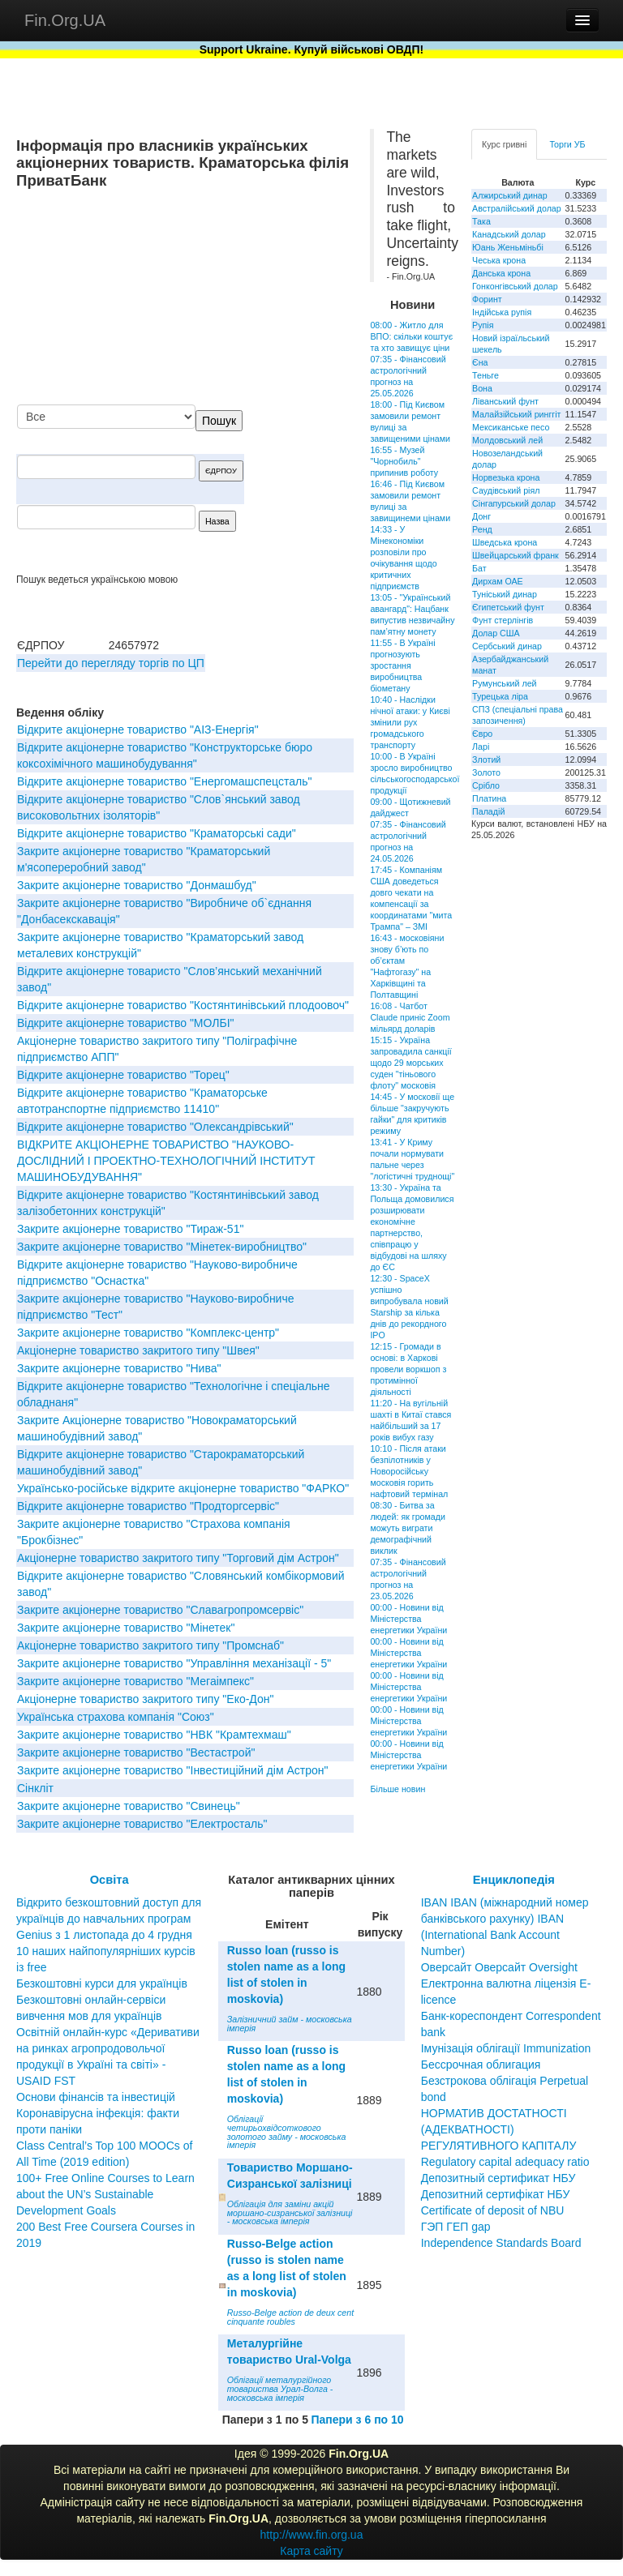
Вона (482, 388)
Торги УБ (567, 144)
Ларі (480, 746)
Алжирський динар (510, 195)
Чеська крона (499, 260)
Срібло (486, 785)
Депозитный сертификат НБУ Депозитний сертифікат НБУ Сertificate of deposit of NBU (498, 2194)
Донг (481, 516)
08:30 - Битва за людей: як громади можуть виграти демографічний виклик (407, 1527)
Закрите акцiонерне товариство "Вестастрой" (136, 1752)
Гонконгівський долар (515, 286)
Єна (480, 362)
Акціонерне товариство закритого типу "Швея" (138, 1350)
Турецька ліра (500, 696)
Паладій (488, 811)
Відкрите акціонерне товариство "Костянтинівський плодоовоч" (183, 1005)
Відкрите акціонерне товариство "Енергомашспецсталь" (164, 781)
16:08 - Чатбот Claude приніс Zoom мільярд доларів (409, 1017)
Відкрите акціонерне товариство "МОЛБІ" (125, 1022)
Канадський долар (509, 234)
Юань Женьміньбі (508, 247)
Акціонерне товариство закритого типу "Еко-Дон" (145, 1698)
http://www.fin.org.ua (311, 2534)
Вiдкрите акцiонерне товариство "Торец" (123, 1074)
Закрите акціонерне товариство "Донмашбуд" (136, 885)
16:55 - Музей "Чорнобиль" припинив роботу (404, 461)
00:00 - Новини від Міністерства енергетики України (408, 1619)
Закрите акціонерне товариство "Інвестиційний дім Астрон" (172, 1770)
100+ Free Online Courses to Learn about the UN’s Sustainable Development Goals (105, 2194)
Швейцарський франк (515, 555)
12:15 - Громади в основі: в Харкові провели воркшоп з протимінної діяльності (408, 1369)
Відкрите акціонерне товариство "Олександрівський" (155, 1126)
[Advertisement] (232, 298)
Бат (479, 568)
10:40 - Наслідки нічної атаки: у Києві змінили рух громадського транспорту (409, 722)
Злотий (486, 759)
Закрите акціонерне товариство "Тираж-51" (130, 1228)
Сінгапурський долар (514, 503)
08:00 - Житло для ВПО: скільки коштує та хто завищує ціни (411, 336)
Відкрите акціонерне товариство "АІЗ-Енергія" (138, 729)
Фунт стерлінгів (502, 620)
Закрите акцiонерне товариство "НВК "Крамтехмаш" (154, 1734)
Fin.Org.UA (64, 20)
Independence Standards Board (501, 2242)
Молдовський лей (507, 440)
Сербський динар (507, 646)
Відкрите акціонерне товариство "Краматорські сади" (156, 833)
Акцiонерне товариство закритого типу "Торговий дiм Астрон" (178, 1557)
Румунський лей (504, 683)
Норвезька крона (505, 477)
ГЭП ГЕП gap (456, 2226)
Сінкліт (35, 1788)
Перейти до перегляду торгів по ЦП (110, 663)
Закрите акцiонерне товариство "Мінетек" (125, 1627)
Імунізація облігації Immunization (506, 2048)
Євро (482, 733)
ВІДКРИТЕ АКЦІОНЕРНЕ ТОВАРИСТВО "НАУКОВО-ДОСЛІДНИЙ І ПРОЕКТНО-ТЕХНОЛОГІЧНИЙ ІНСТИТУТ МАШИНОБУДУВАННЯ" (166, 1160)
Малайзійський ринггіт (516, 414)
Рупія (482, 325)
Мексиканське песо (510, 427)
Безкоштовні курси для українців (101, 1983)
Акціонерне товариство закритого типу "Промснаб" (150, 1645)
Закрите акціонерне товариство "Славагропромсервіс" (160, 1609)
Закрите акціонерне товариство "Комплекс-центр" (148, 1332)
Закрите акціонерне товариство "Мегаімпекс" (135, 1681)
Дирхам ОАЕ (497, 581)
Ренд (482, 529)
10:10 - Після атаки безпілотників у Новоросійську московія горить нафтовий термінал (409, 1471)
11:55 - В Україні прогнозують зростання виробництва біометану (402, 665)
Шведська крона (504, 542)
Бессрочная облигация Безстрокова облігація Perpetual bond (505, 2080)
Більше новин (397, 1789)
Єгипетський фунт (508, 607)
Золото (486, 772)
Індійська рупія (501, 312)
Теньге (485, 375)
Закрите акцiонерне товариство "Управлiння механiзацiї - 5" (174, 1663)
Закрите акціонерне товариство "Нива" (119, 1368)
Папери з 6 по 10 (357, 2419)
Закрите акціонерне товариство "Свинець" (128, 1805)
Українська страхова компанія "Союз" (115, 1716)
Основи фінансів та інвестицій (95, 2096)
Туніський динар (504, 594)
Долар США (496, 633)
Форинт (487, 299)
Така (481, 221)
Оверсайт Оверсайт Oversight (499, 1967)
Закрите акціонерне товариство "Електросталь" (142, 1823)
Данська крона (501, 273)
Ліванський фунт (505, 401)
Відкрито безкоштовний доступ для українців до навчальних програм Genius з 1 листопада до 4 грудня (108, 1918)
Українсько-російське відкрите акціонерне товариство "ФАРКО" (183, 1488)
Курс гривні (504, 144)
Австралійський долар (516, 208)
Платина (489, 798)
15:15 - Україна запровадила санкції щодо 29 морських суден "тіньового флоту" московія (410, 1062)
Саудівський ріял (505, 490)
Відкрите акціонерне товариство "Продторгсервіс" (148, 1506)
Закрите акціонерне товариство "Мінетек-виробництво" (162, 1246)
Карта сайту (311, 2550)
